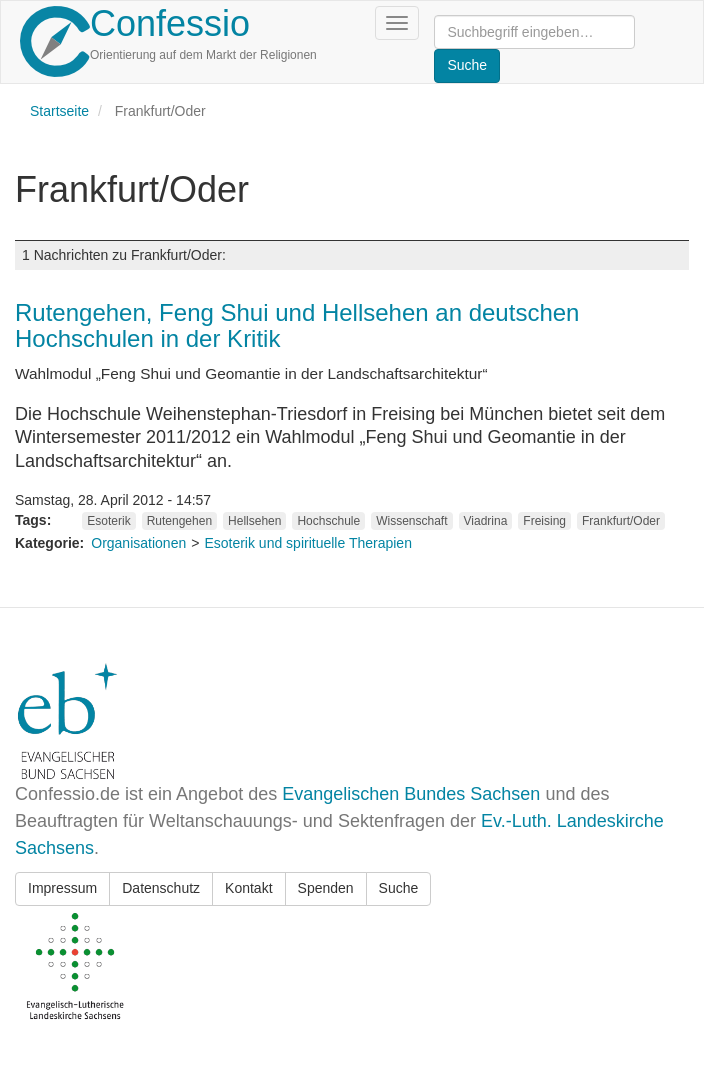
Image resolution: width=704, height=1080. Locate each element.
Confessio (170, 23)
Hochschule (328, 521)
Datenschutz (161, 888)
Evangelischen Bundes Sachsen (411, 794)
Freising (544, 521)
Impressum (62, 888)
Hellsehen (254, 521)
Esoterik (108, 521)
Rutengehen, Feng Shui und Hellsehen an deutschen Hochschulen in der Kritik (297, 325)
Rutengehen (179, 521)
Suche (399, 888)
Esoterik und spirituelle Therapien (308, 543)
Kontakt (248, 888)
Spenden (326, 888)
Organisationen (138, 543)
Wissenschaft (411, 521)
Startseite (59, 111)
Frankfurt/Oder (621, 521)
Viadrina (486, 521)
